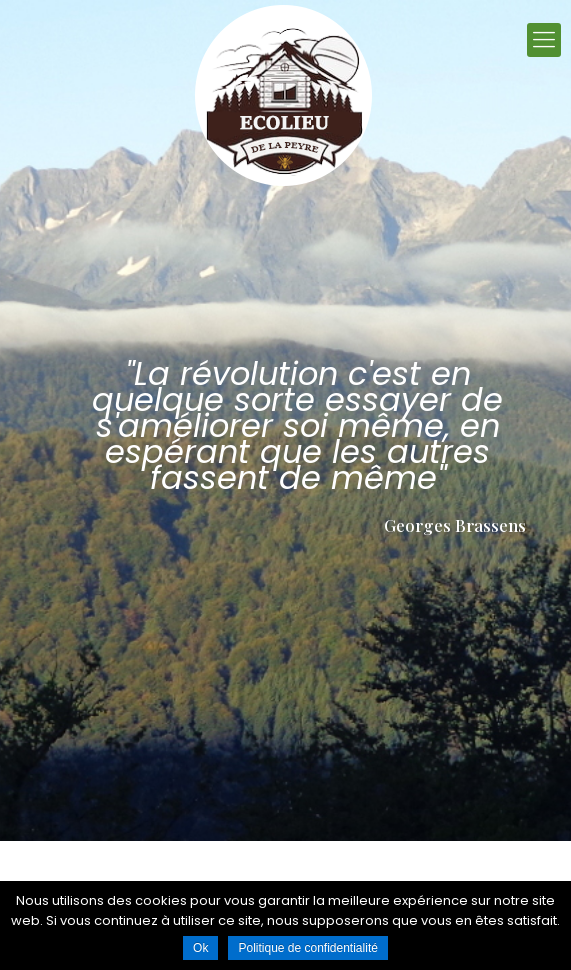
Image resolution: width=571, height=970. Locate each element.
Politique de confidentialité (307, 948)
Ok (200, 948)
